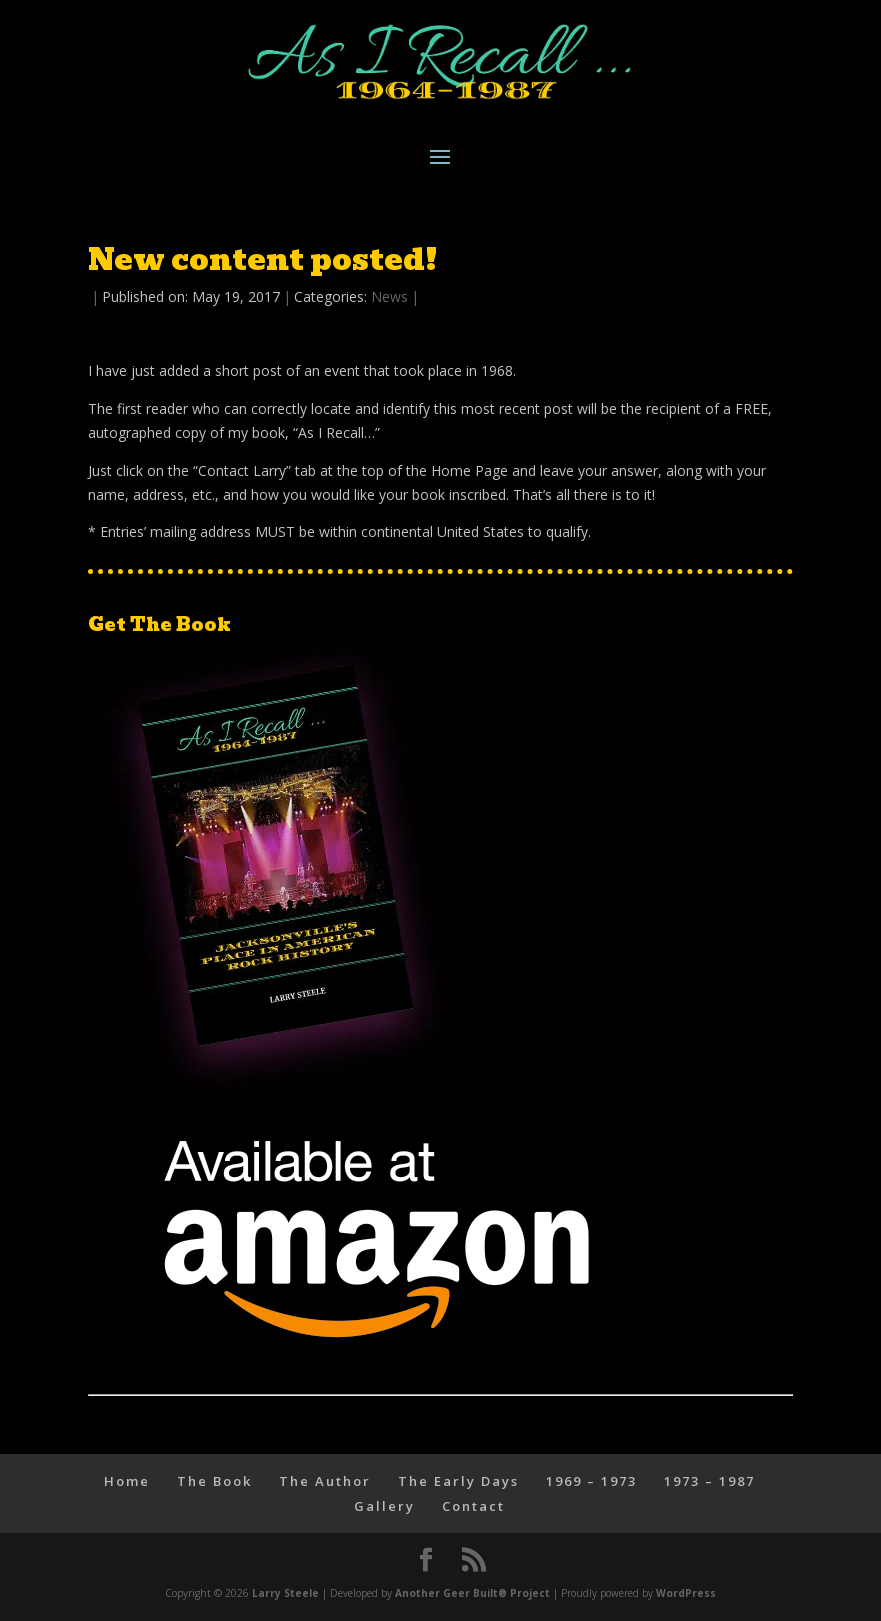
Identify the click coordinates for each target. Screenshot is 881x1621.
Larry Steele (285, 1593)
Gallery (384, 1506)
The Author (325, 1481)
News (389, 296)
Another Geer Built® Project (472, 1593)
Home (127, 1481)
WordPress (686, 1593)
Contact (473, 1506)
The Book (214, 1481)
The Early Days (458, 1481)
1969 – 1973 (591, 1481)
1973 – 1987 (709, 1481)
